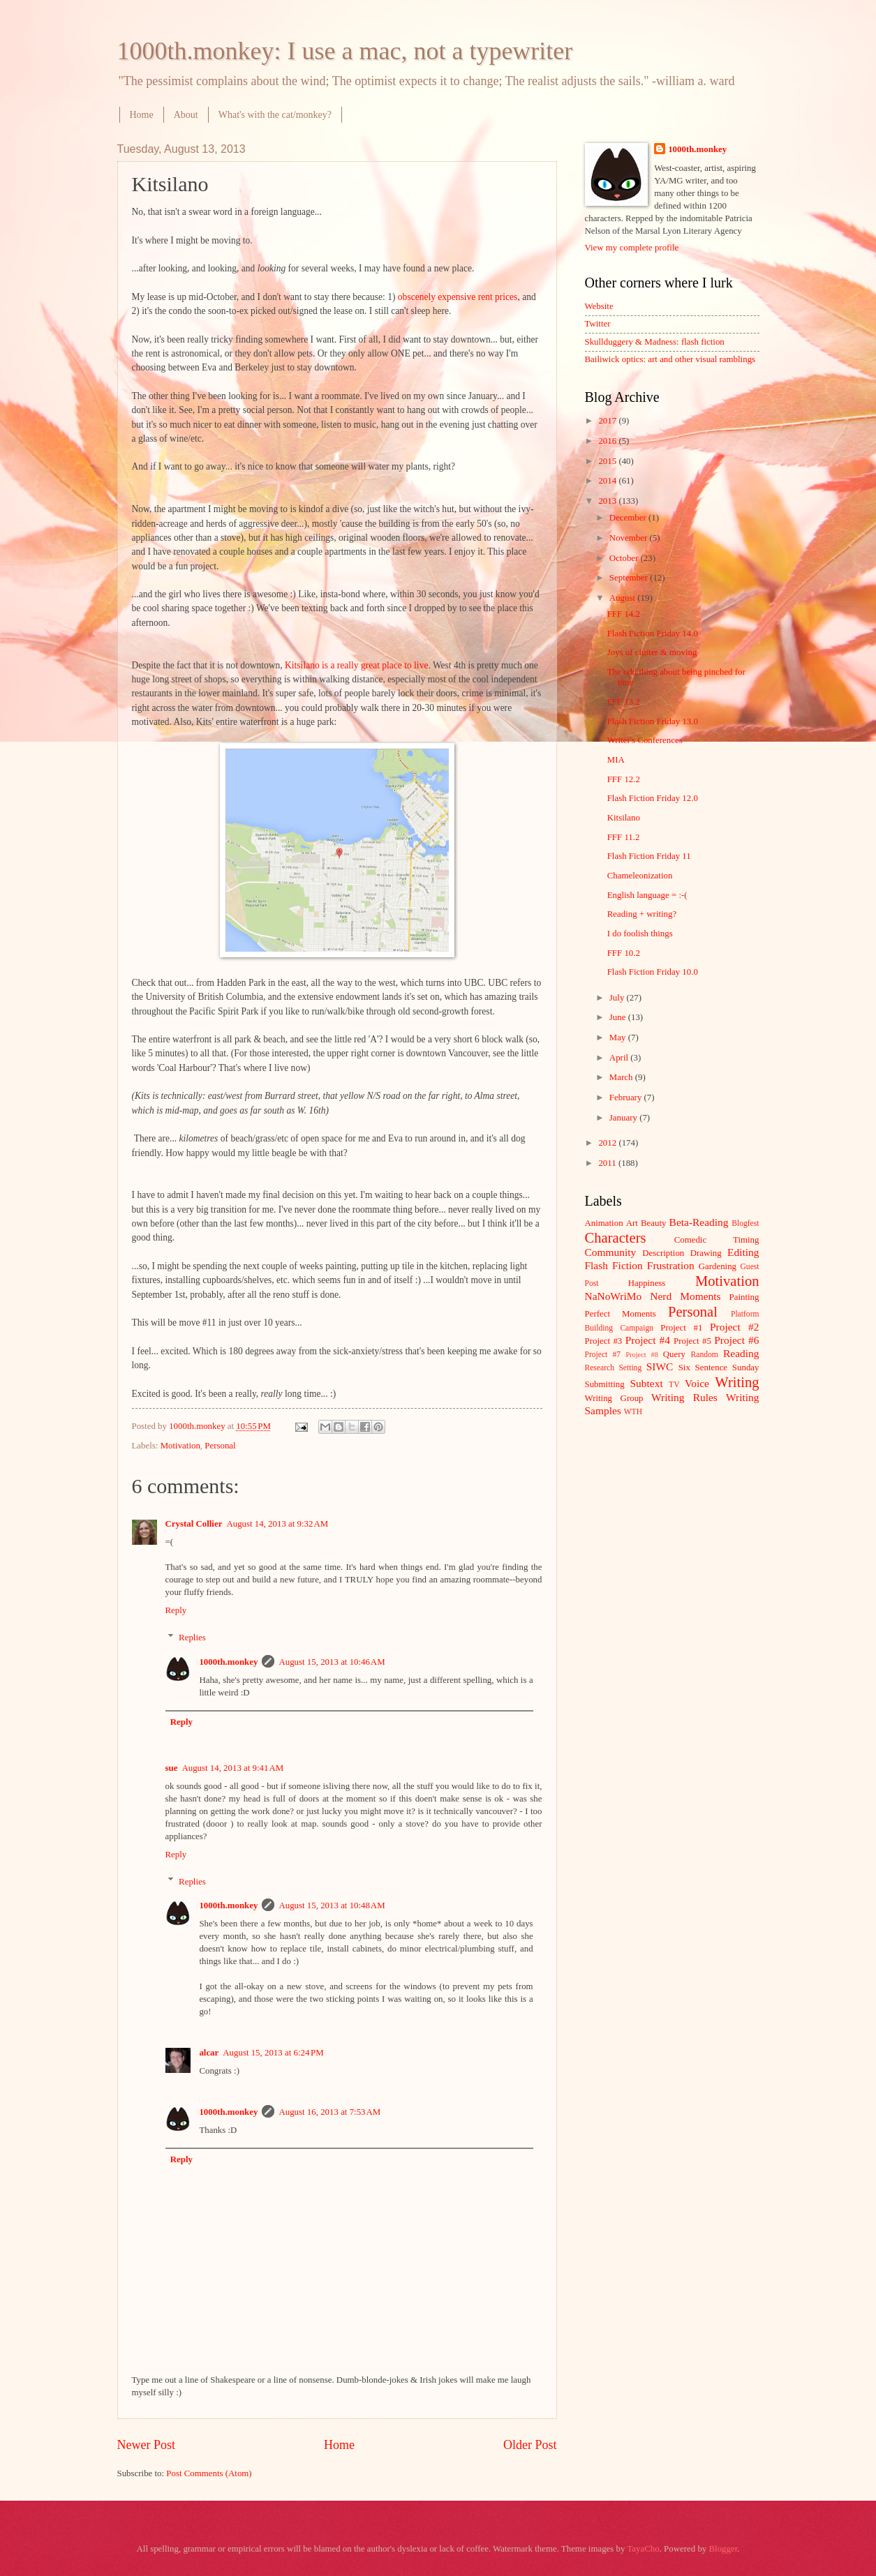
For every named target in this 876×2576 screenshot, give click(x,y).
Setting (629, 1367)
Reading (741, 1353)
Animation (604, 1223)
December (628, 518)
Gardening (717, 1266)
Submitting (605, 1384)
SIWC (660, 1366)
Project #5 (692, 1341)
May (618, 1037)
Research (599, 1367)
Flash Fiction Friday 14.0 (652, 633)
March (622, 1077)
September (629, 578)
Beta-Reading (699, 1222)
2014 (608, 481)
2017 (608, 421)
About (186, 115)
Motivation (180, 1446)
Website (599, 306)
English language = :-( (647, 895)
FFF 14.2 (623, 614)
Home (142, 115)
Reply (176, 1610)
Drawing (706, 1253)
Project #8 (641, 1354)
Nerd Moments (685, 1296)
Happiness (647, 1283)
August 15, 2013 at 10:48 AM (332, 1905)
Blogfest (745, 1223)
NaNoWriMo (613, 1296)
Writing (737, 1382)
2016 (608, 441)
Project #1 (681, 1328)
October (625, 558)
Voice (697, 1383)
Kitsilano (623, 818)
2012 (608, 1143)
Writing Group (614, 1398)
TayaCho (643, 2549)
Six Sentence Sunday (718, 1367)
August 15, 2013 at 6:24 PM (273, 2053)
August (623, 598)
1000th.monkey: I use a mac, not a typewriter (345, 51)
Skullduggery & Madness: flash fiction (655, 342)
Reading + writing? (642, 914)
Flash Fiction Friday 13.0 (652, 721)
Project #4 (647, 1340)
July (618, 998)
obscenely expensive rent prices (458, 297)
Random (704, 1354)
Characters (615, 1237)
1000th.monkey (228, 1662)
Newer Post (146, 2445)
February (626, 1097)
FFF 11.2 (623, 837)
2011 (608, 1163)
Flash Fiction (614, 1265)
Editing (743, 1252)
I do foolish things (640, 933)
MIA (616, 760)
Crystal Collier (194, 1524)
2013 (608, 501)
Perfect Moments (620, 1314)
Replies (192, 1637)
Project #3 (604, 1341)
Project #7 (603, 1354)
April (619, 1058)
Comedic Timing (716, 1240)
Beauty (653, 1223)
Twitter (598, 324)
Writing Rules (684, 1397)
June (618, 1017)
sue (171, 1768)
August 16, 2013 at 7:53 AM (329, 2112)
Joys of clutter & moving (652, 652)
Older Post (530, 2445)
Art (632, 1223)
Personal (220, 1446)
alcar (208, 2053)
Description (663, 1253)
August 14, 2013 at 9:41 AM (232, 1768)
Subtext (646, 1383)
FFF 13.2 (623, 702)
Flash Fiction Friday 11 (649, 856)
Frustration (671, 1265)
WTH (633, 1411)
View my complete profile (632, 248)
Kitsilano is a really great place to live (356, 665)
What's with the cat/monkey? (275, 115)
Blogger (722, 2549)
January (624, 1118)
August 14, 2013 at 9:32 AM (277, 1524)
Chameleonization (640, 876)
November (629, 538)
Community (611, 1252)
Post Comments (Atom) (208, 2473)
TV (674, 1384)
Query (674, 1354)
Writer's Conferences (645, 740)
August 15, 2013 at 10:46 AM (332, 1662)
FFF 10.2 (623, 953)
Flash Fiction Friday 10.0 (652, 972)
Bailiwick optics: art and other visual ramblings (670, 359)
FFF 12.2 (623, 779)
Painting (744, 1297)
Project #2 (734, 1327)
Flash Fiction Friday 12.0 (652, 798)
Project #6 (736, 1340)
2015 (608, 461)
